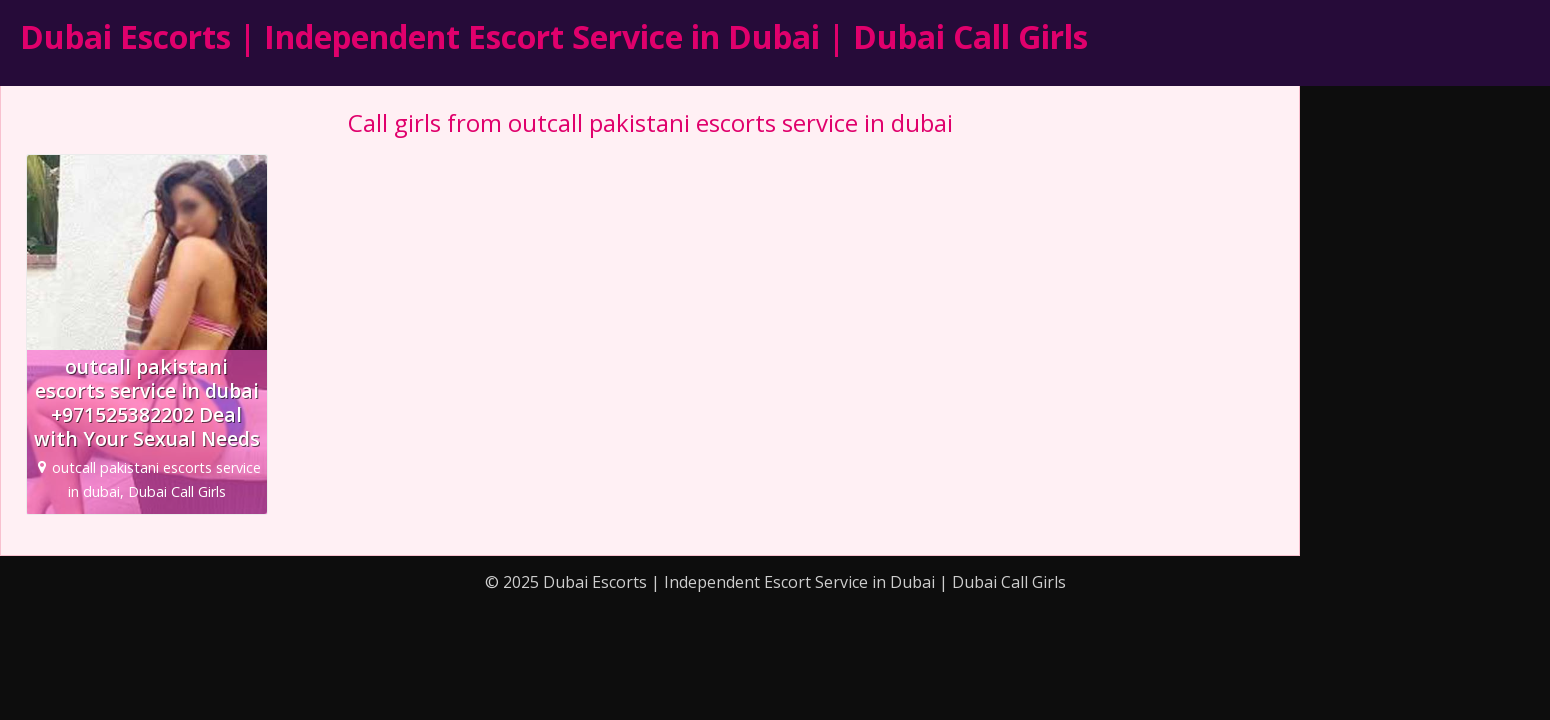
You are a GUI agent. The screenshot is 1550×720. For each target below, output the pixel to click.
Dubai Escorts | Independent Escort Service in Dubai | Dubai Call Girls (554, 36)
